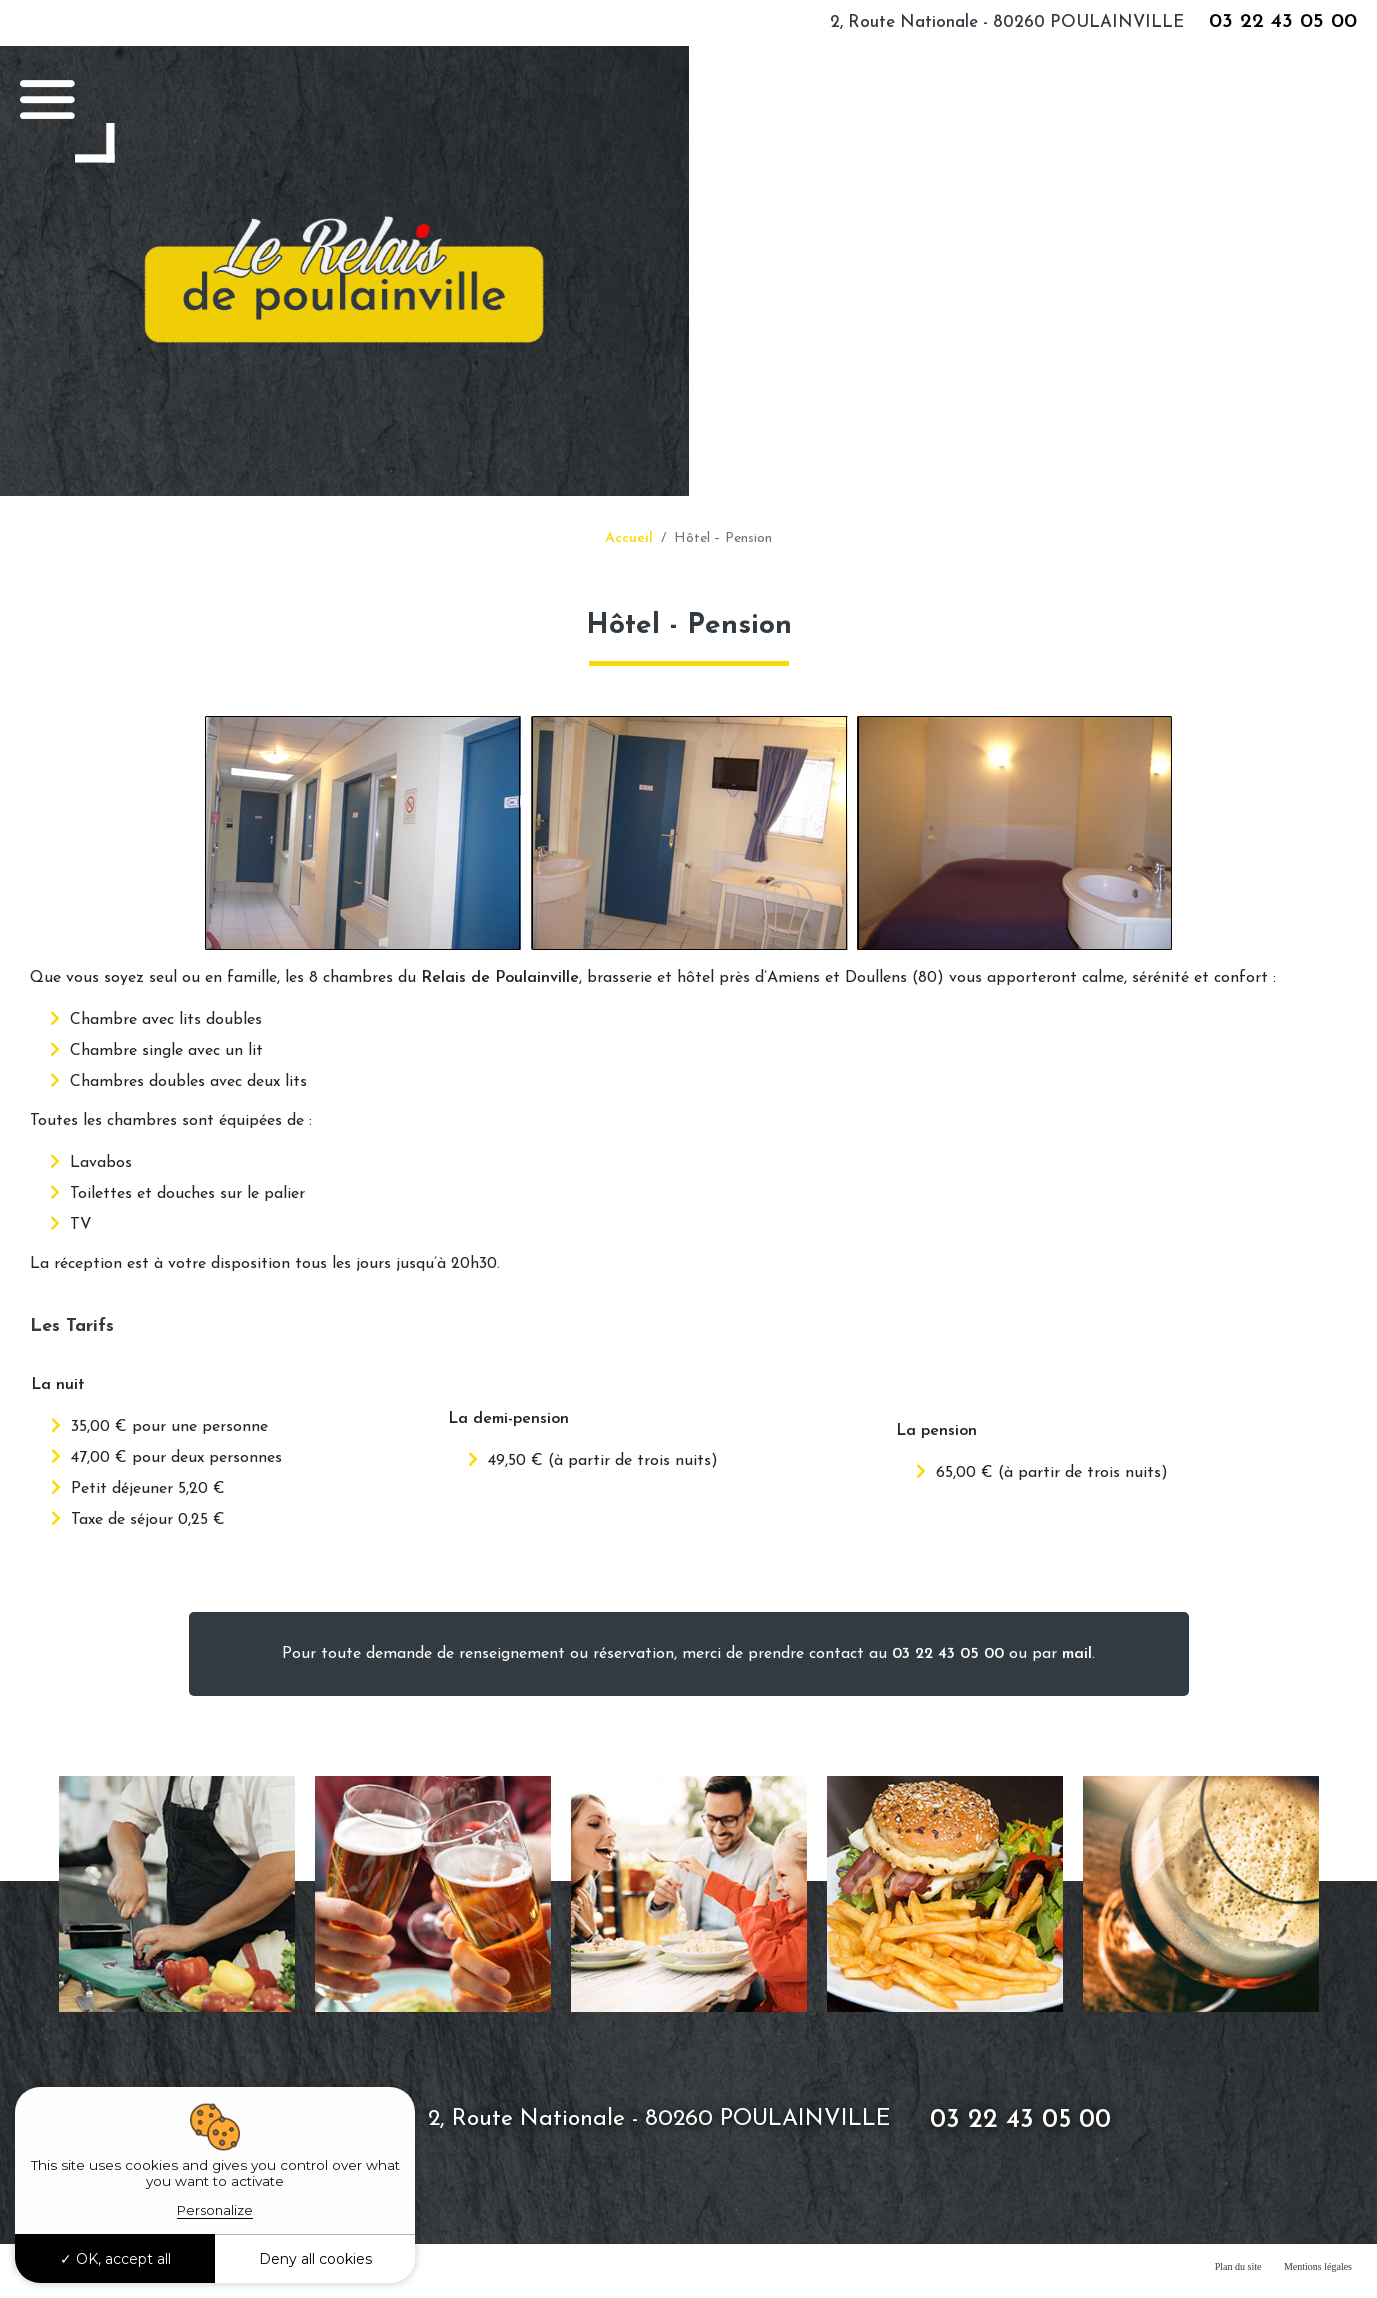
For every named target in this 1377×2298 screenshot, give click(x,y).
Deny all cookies (315, 2259)
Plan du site (1238, 2266)
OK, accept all (115, 2259)
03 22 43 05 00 (1283, 21)
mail (1077, 1654)
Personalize (215, 2210)
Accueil (629, 538)
